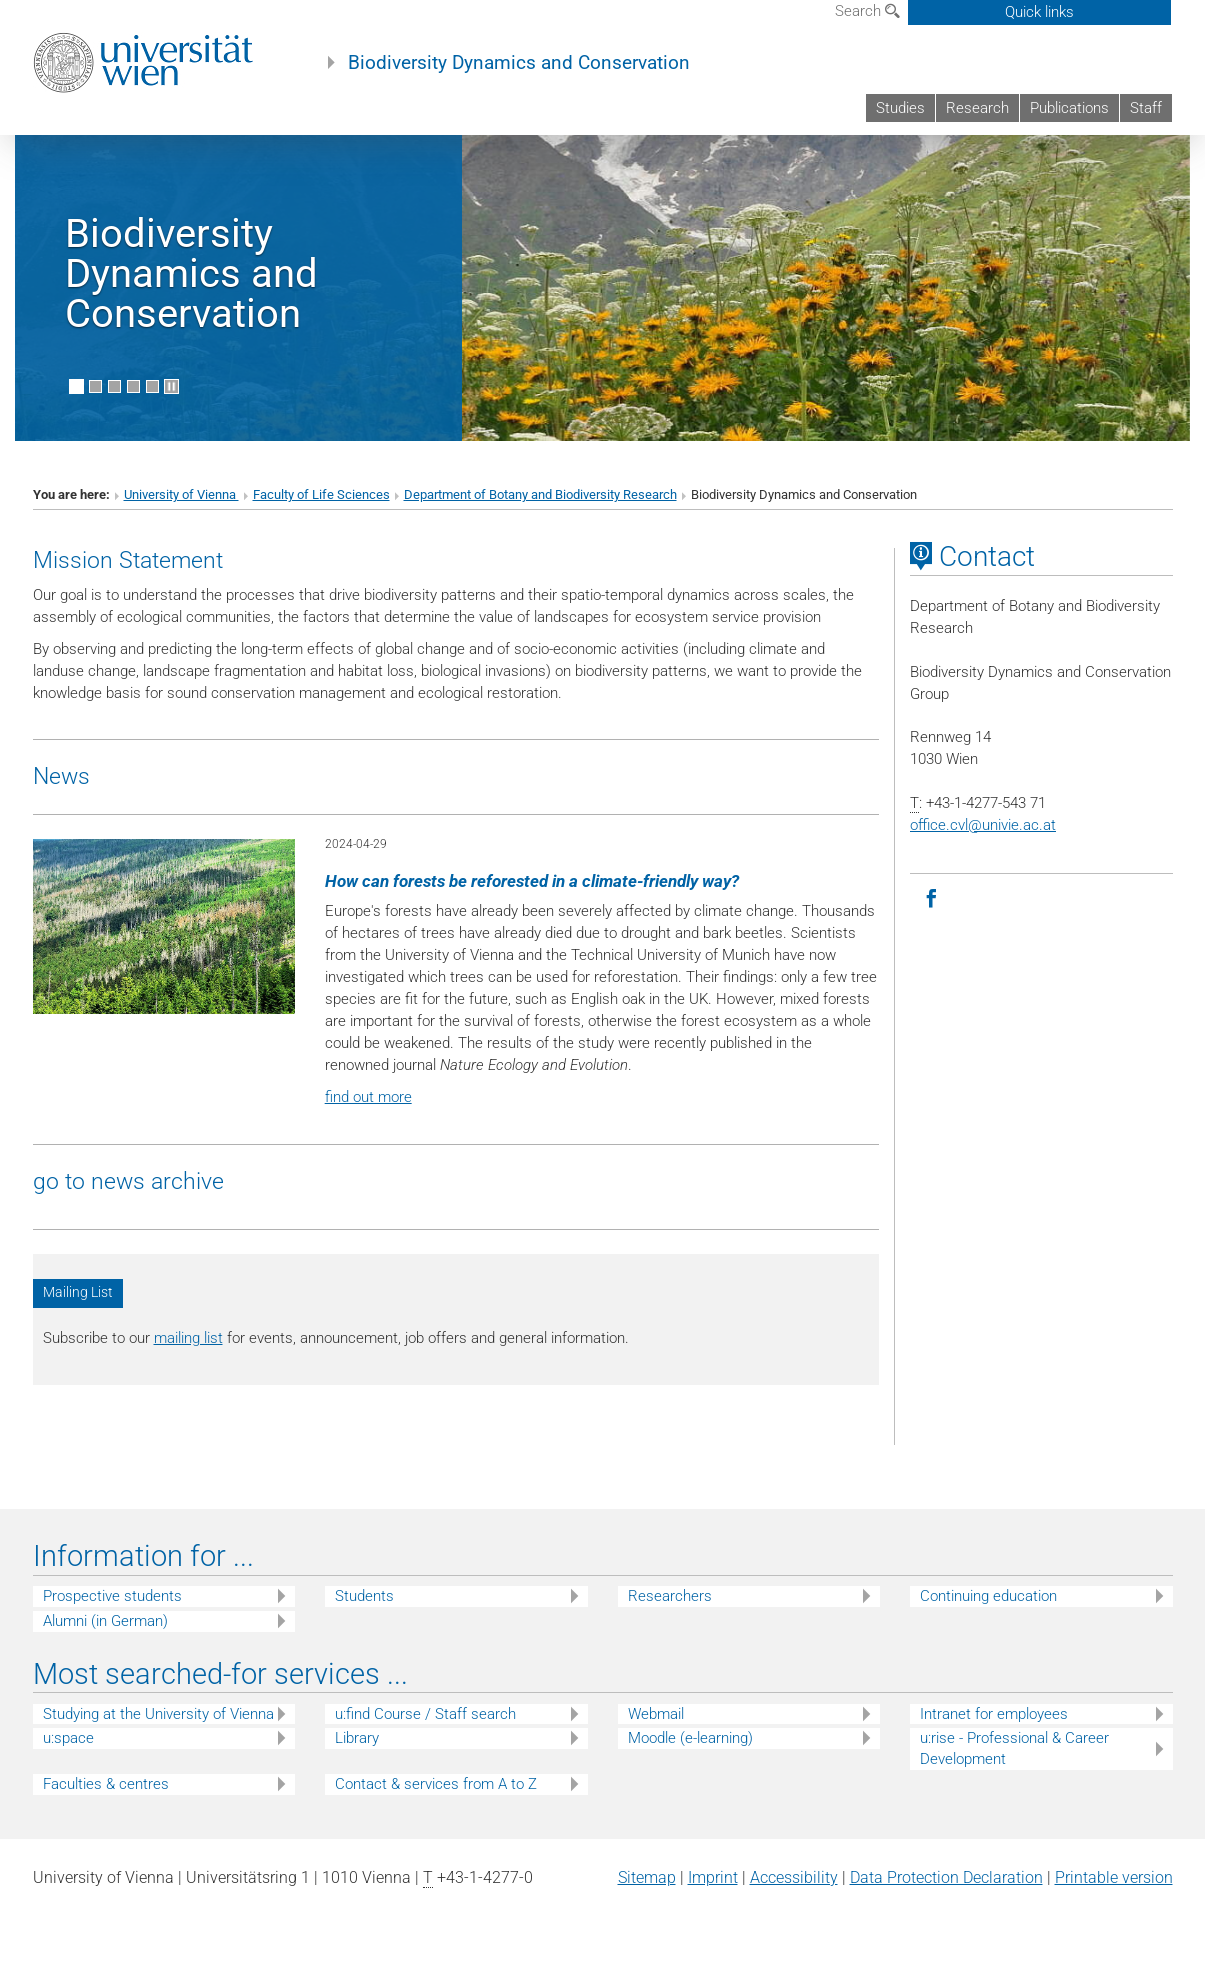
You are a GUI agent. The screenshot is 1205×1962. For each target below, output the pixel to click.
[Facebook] (931, 899)
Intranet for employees (994, 1714)
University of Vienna (181, 494)
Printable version (1114, 1877)
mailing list (188, 1338)
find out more (368, 1097)
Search (867, 11)
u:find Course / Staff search (425, 1714)
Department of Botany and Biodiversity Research (540, 494)
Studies (900, 108)
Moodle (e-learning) (690, 1738)
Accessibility (794, 1877)
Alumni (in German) (105, 1621)
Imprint (713, 1877)
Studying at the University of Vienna (158, 1714)
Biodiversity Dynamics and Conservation (519, 63)
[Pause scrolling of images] (171, 386)
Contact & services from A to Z (436, 1784)
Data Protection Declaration (946, 1877)
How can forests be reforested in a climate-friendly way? (532, 881)
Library (357, 1738)
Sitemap (647, 1877)
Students (364, 1596)
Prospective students (112, 1596)
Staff (1146, 108)
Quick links (1039, 12)
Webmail (656, 1714)
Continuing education (988, 1596)
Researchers (670, 1596)
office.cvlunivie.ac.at (983, 825)
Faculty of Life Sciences (321, 494)
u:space (68, 1738)
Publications (1069, 108)
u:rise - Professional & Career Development (1014, 1748)
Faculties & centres (106, 1784)
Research (977, 108)
